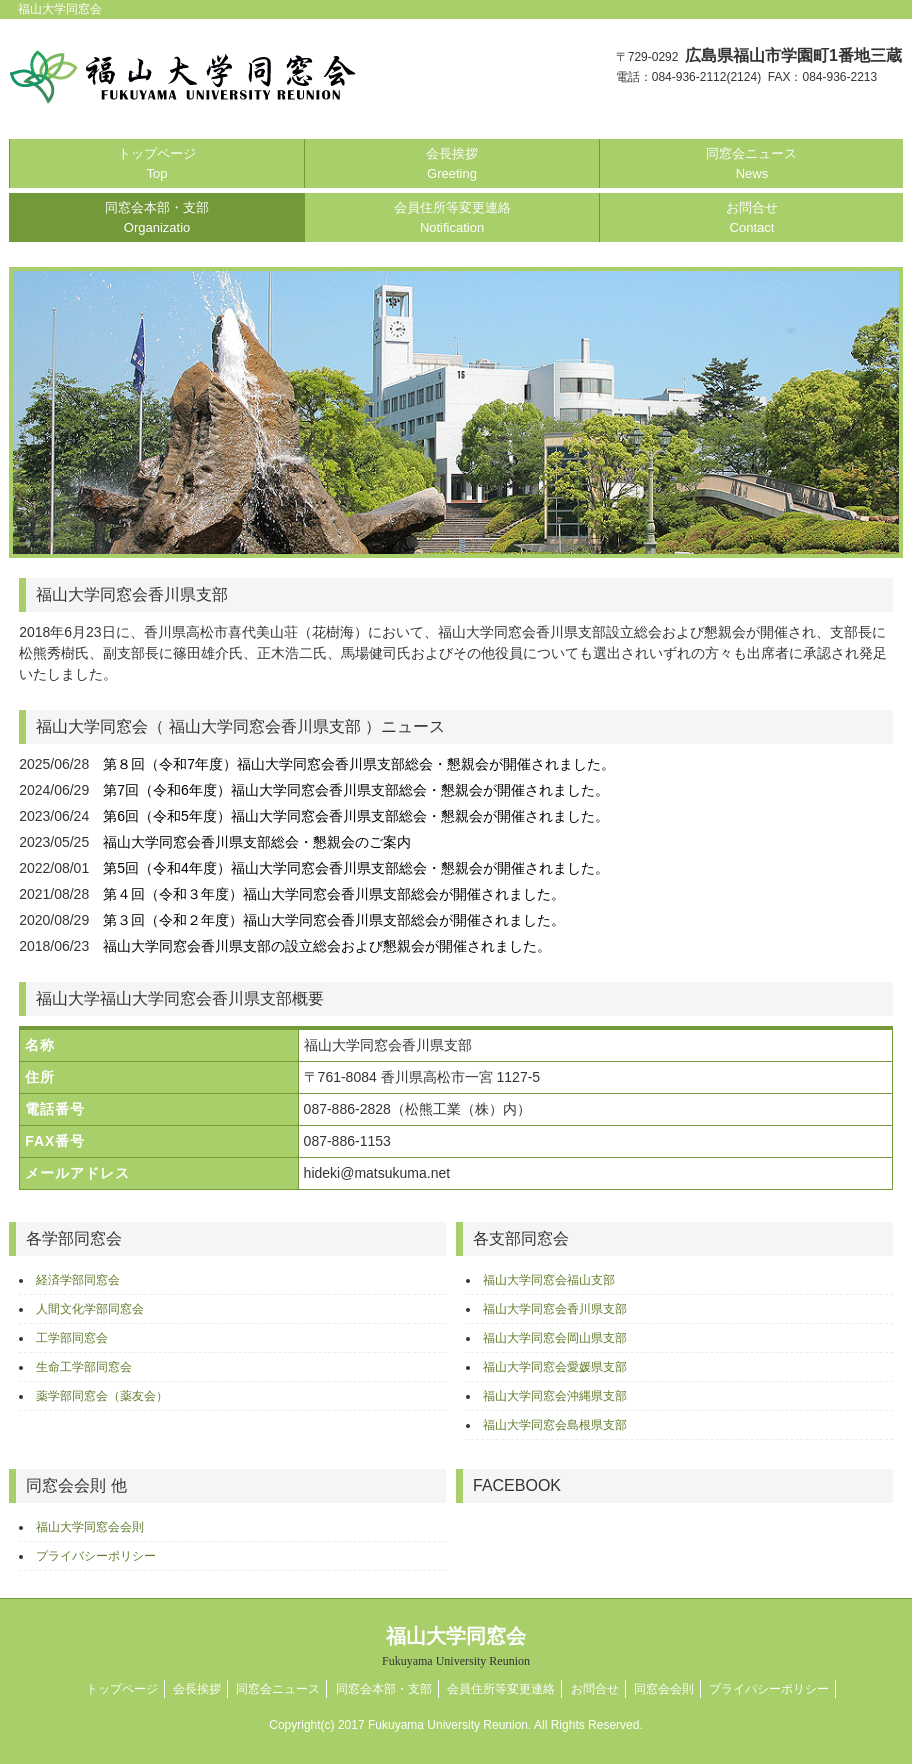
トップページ (157, 163)
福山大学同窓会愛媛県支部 (555, 1367)
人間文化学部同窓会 (90, 1309)
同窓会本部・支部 (157, 217)
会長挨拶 (452, 163)
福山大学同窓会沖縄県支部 (555, 1396)
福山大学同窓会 (456, 1646)
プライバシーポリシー (96, 1556)
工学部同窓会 (72, 1338)
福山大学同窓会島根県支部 (555, 1425)
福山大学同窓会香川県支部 (555, 1309)
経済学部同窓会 (78, 1280)
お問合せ (752, 217)
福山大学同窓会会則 (90, 1527)
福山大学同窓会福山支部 (549, 1280)
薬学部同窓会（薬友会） (102, 1396)
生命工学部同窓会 (84, 1367)
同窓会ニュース (751, 163)
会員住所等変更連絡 (452, 217)
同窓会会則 (664, 1689)
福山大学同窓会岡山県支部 (555, 1338)
